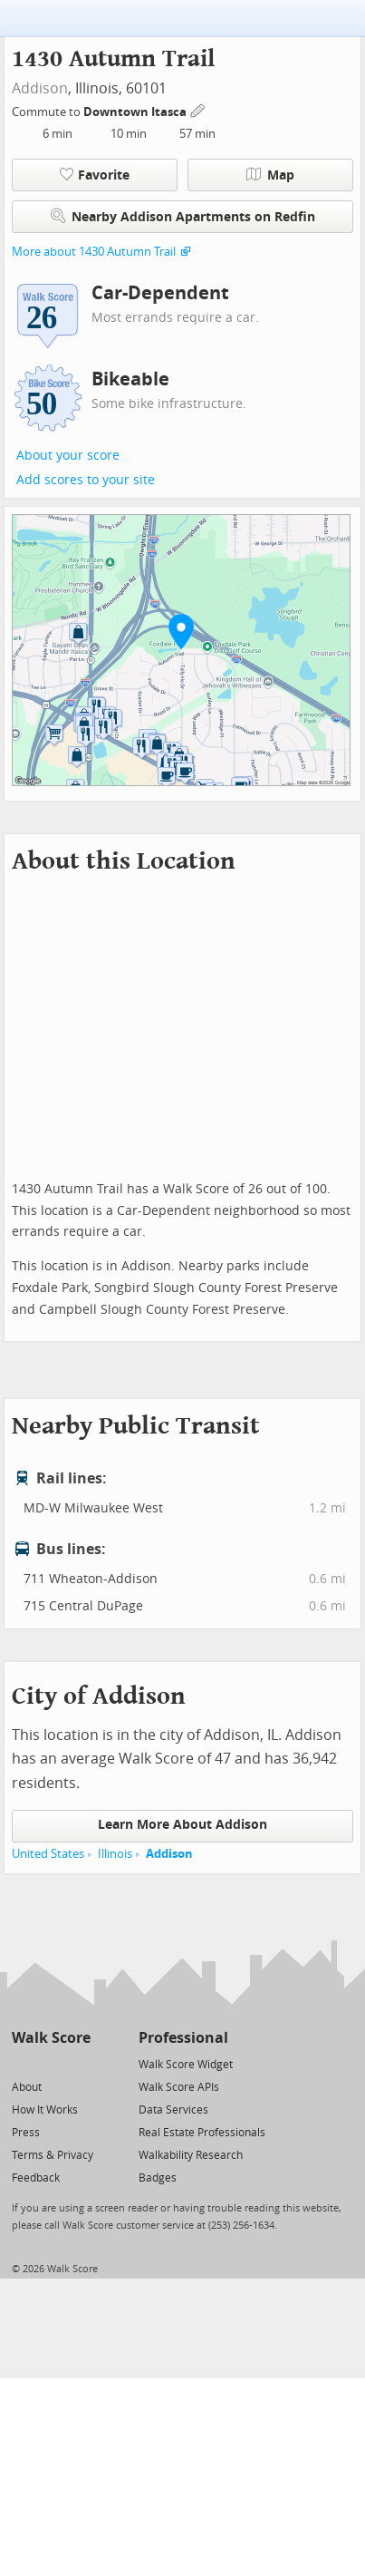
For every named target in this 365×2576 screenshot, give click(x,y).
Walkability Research (191, 2155)
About (27, 2087)
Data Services (173, 2110)
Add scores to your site (85, 480)
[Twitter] (22, 2063)
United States (48, 1854)
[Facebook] (50, 2063)
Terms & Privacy (52, 2155)
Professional (183, 2037)
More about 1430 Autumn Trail (94, 251)
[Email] (78, 2063)
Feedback (36, 2178)
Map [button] (270, 175)
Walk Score (51, 2037)
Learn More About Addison (182, 1824)
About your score (68, 455)
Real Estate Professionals (202, 2132)
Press (26, 2132)
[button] (181, 631)
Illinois (115, 1854)
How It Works (45, 2110)
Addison (40, 88)
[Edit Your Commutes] (198, 109)
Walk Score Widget (186, 2064)
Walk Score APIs (179, 2087)
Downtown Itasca (136, 112)
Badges (158, 2178)
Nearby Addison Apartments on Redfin (183, 216)
